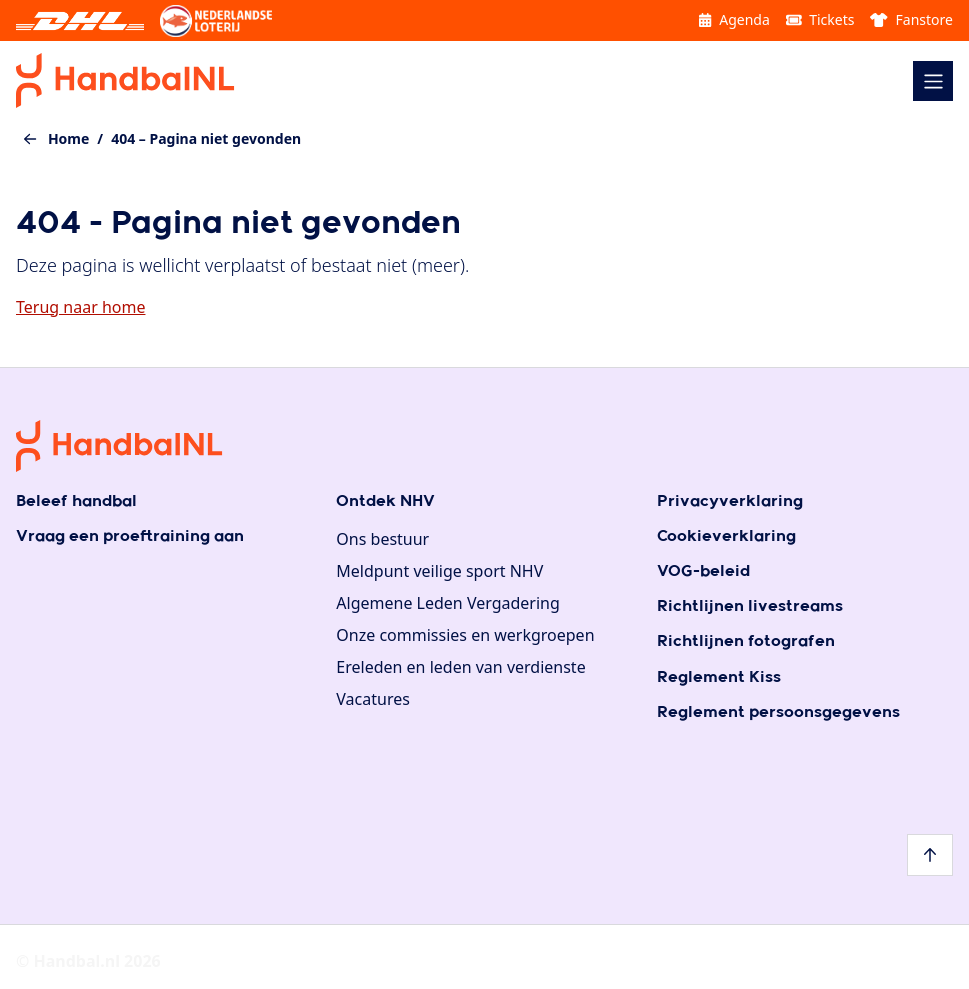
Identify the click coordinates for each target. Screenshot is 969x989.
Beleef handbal (76, 501)
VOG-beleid (703, 571)
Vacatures (373, 699)
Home (68, 138)
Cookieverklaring (726, 536)
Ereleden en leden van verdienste (460, 667)
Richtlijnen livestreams (750, 606)
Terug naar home (80, 307)
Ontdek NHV (385, 501)
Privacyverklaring (730, 501)
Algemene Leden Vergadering (448, 603)
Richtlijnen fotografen (746, 641)
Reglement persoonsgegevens (778, 712)
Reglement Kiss (719, 677)
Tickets (820, 19)
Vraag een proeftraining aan (130, 536)
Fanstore (911, 19)
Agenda (734, 19)
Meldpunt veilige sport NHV (439, 571)
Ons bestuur (382, 539)
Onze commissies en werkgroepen (465, 635)
